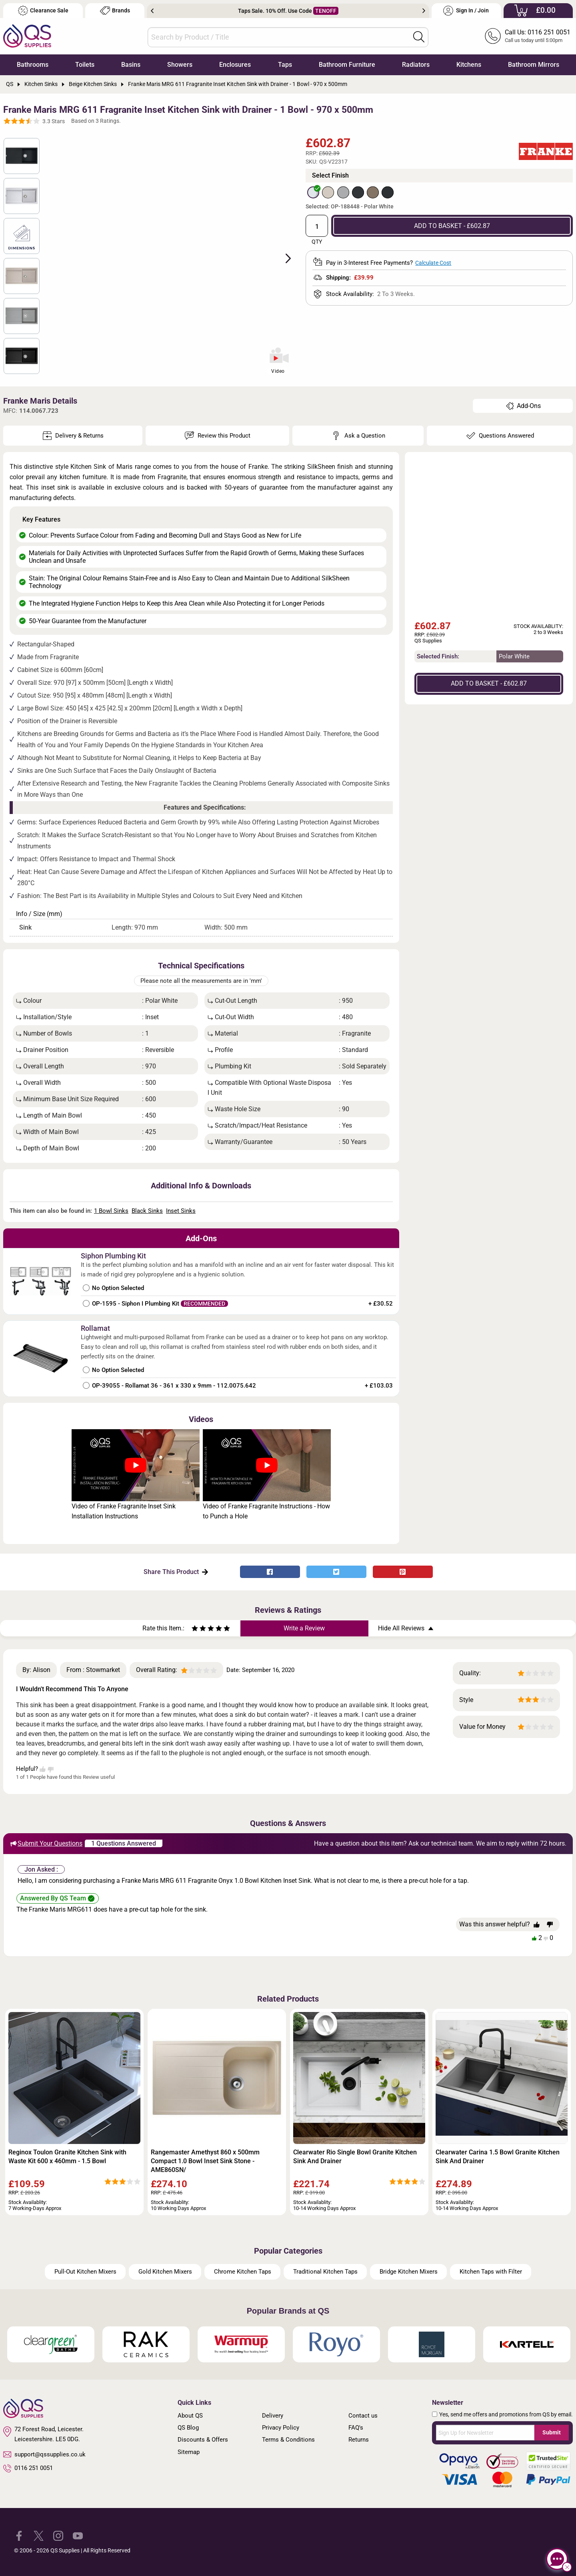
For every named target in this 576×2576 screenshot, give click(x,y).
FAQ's (355, 2427)
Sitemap (189, 2452)
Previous (152, 10)
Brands (115, 11)
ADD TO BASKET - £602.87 (452, 226)
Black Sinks (147, 1210)
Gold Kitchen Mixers (165, 2271)
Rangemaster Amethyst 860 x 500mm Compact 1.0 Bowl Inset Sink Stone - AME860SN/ (205, 2161)
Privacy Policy (280, 2427)
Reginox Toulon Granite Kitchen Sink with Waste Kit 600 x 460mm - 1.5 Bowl (67, 2156)
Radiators (416, 64)
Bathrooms (32, 64)
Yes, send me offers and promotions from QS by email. (506, 2414)
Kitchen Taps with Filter (491, 2271)
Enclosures (235, 64)
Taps (285, 64)
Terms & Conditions (288, 2439)
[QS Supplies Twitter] (39, 2535)
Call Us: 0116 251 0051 (537, 32)
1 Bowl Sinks (111, 1210)
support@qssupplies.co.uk (44, 2454)
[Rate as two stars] (199, 1629)
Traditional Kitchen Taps (325, 2271)
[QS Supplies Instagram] (58, 2535)
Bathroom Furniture (347, 64)
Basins (130, 64)
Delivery (272, 2415)
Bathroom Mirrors (533, 64)
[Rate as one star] (195, 1629)
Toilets (84, 64)
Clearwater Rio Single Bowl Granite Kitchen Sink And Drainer (355, 2156)
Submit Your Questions (46, 1844)
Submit (551, 2432)
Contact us (363, 2415)
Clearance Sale (43, 11)
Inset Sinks (181, 1210)
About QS (190, 2415)
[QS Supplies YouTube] (78, 2535)
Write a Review (304, 1628)
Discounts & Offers (203, 2439)
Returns (358, 2439)
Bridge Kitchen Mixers (409, 2271)
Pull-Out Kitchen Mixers (85, 2271)
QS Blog (188, 2427)
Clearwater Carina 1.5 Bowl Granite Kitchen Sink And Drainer (498, 2156)
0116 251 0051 (28, 2468)
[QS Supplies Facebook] (19, 2535)
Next (423, 10)
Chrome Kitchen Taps (242, 2271)
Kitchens (468, 64)
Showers (179, 64)
